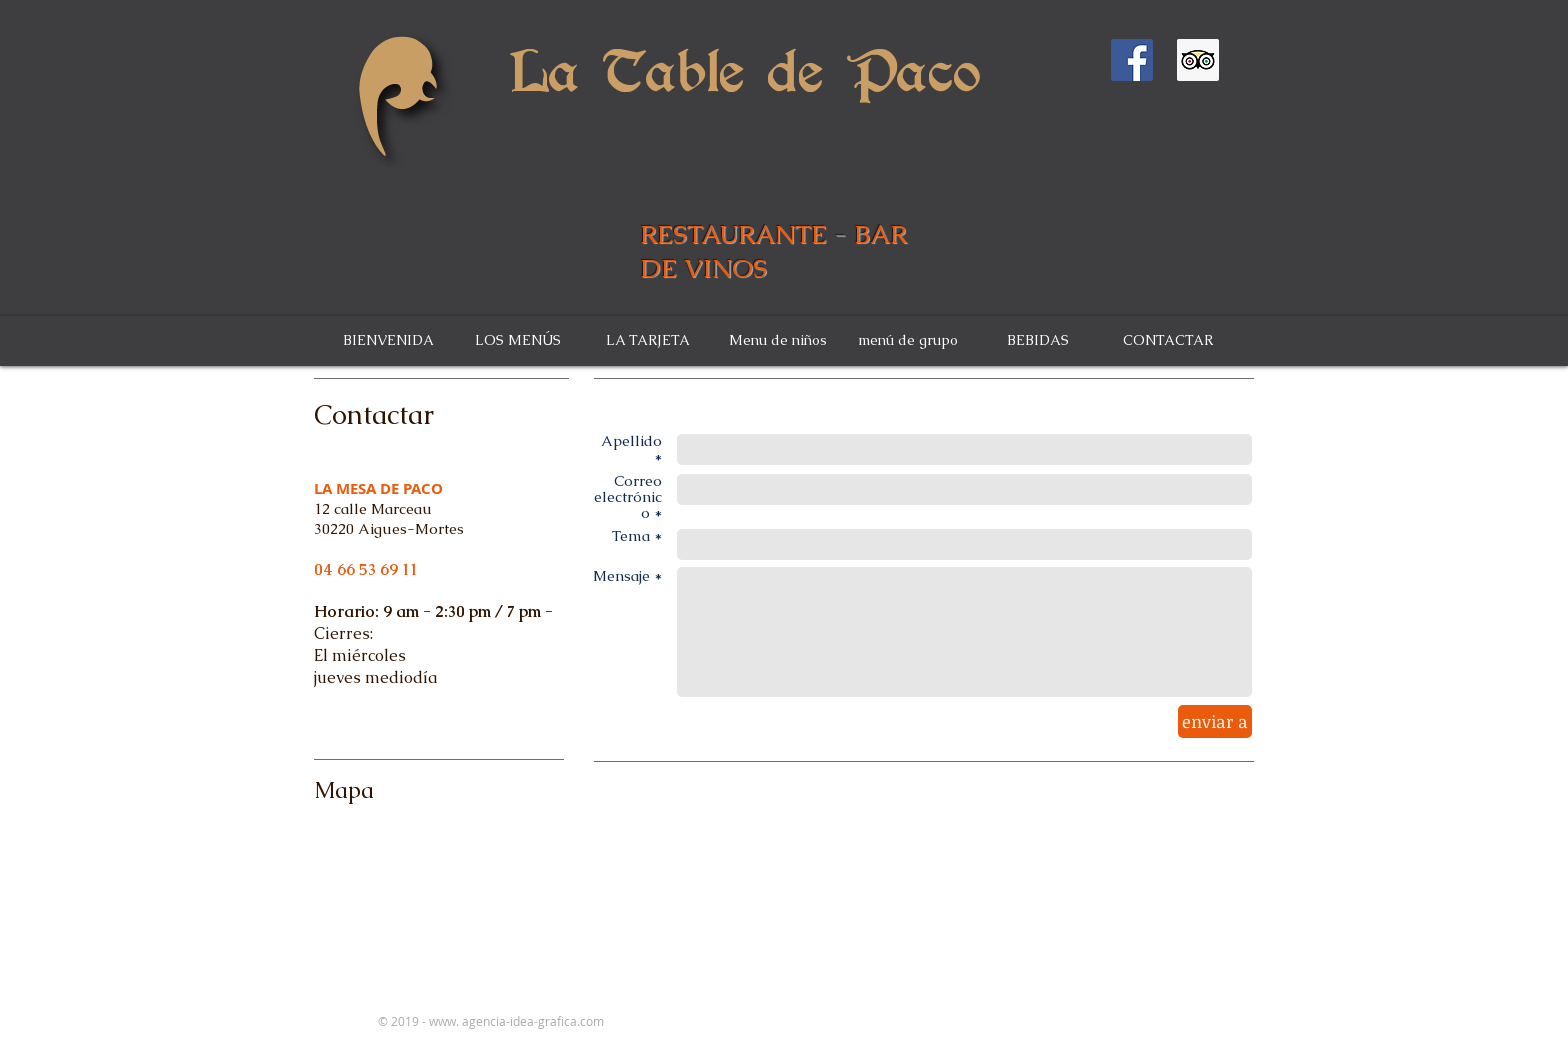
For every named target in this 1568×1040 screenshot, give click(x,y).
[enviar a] (1215, 721)
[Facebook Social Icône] (1132, 60)
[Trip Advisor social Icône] (1198, 60)
